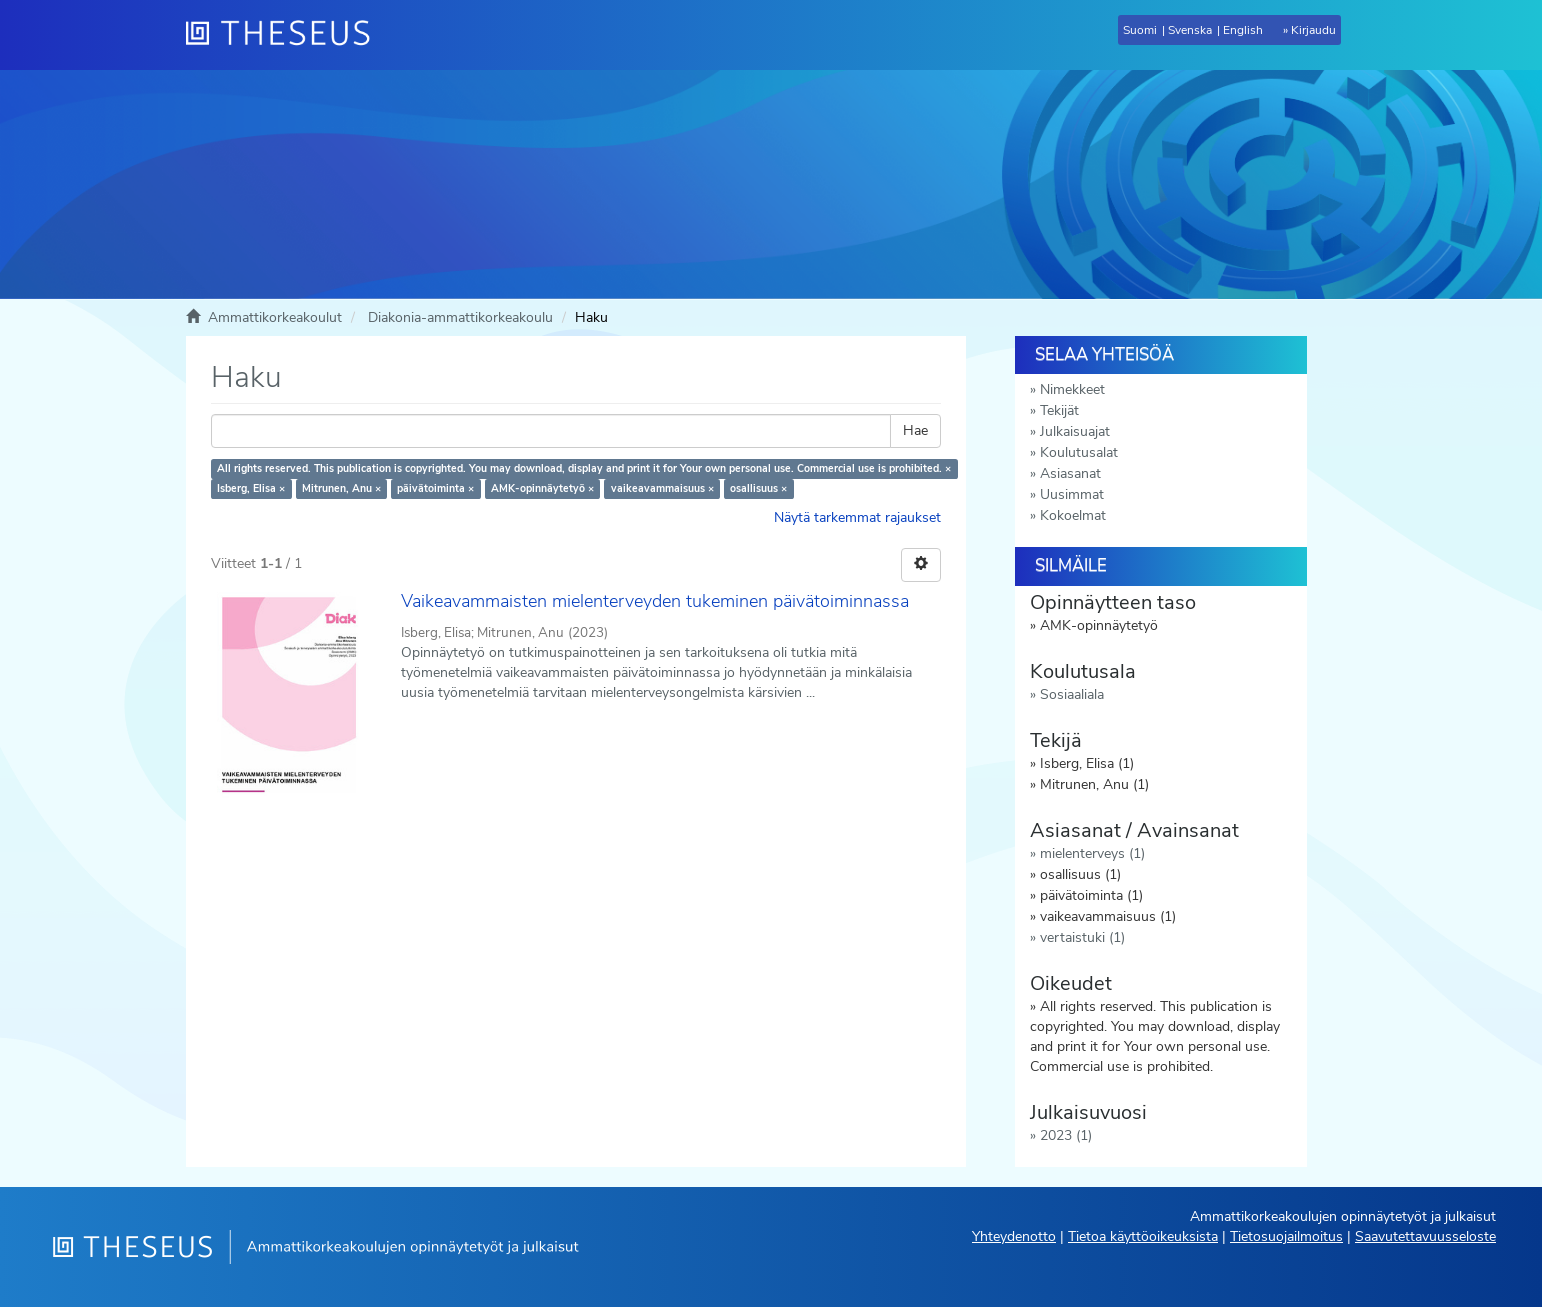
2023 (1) (1066, 1135)
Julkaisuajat (1075, 431)
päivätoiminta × (435, 488)
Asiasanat (1070, 473)
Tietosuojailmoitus (1286, 1236)
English (1243, 30)
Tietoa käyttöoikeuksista (1143, 1236)
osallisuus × (758, 488)
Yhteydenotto (1014, 1236)
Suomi (1140, 30)
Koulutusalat (1079, 452)
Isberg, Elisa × (251, 488)
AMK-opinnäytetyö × (542, 488)
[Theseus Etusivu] (286, 35)
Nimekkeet (1072, 389)
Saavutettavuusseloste (1425, 1236)
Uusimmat (1072, 494)
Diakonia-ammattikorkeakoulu (460, 317)
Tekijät (1059, 410)
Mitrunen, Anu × (341, 488)
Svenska (1190, 30)
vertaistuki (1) (1082, 937)
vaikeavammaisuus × (662, 488)
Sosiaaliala (1072, 694)
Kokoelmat (1073, 515)
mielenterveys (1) (1092, 853)
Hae (915, 430)
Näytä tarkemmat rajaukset (857, 517)
